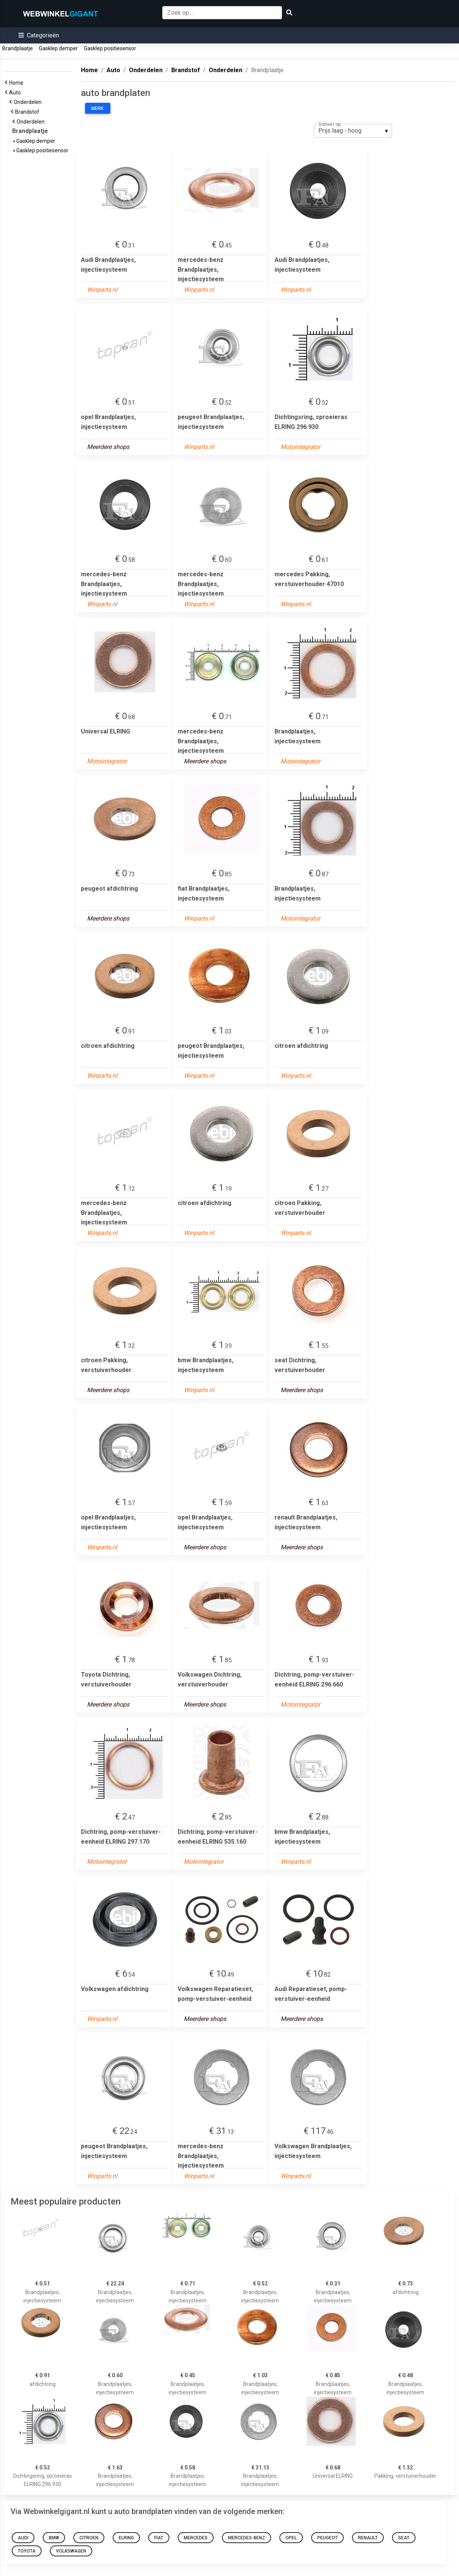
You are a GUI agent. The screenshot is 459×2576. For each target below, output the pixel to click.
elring (126, 2537)
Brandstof (28, 112)
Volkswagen (71, 2551)
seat (403, 2537)
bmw (54, 2537)
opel (291, 2537)
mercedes (196, 2537)
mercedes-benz (246, 2537)
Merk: (97, 108)
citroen (88, 2537)
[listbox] (353, 131)
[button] (39, 35)
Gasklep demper (58, 48)
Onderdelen (29, 102)
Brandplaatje (17, 48)
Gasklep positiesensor (110, 48)
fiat (158, 2537)
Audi (23, 2537)
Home (17, 83)
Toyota (27, 2551)
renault (368, 2537)
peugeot (327, 2537)
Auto (16, 93)
